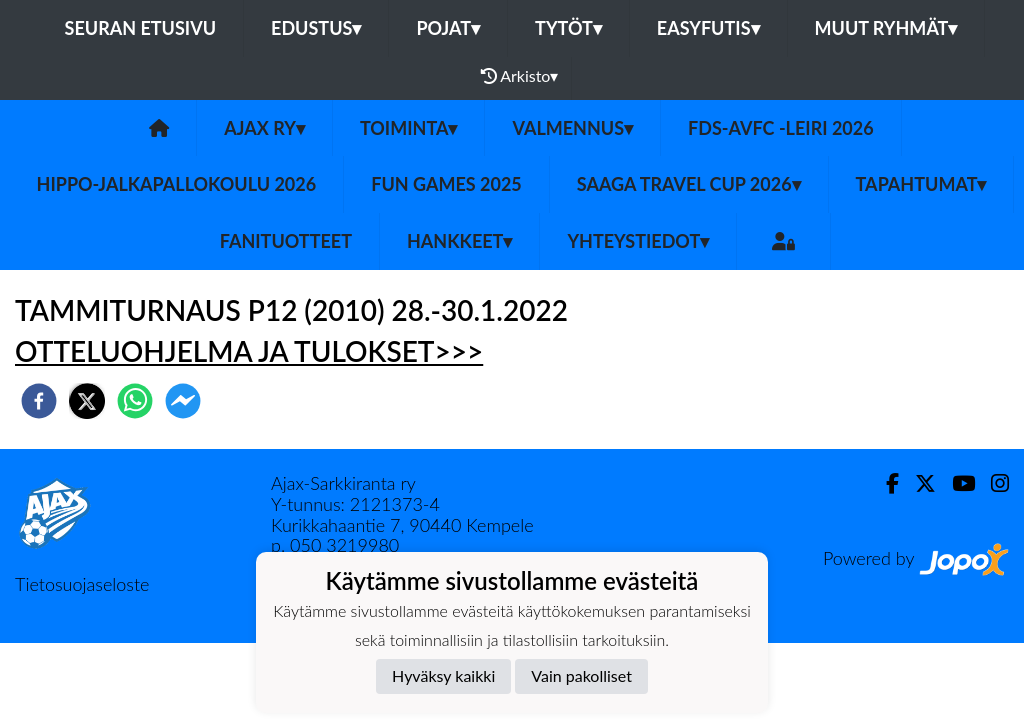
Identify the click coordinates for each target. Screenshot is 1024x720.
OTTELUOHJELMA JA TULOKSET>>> (249, 351)
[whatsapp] (135, 401)
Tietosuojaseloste (82, 584)
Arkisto (520, 76)
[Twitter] (917, 483)
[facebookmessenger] (183, 401)
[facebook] (39, 401)
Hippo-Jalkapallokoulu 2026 (177, 184)
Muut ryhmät (886, 28)
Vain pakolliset (581, 675)
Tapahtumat (921, 184)
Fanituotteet (286, 241)
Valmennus (572, 128)
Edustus (316, 28)
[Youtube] (955, 483)
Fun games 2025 (446, 184)
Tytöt (568, 28)
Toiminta (409, 128)
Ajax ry (264, 128)
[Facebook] (884, 483)
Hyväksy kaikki (443, 675)
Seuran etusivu (141, 28)
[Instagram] (992, 483)
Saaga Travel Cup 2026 (689, 184)
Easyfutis (708, 28)
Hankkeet (459, 241)
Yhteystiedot (638, 241)
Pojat (448, 28)
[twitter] (87, 401)
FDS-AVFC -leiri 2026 (781, 128)
